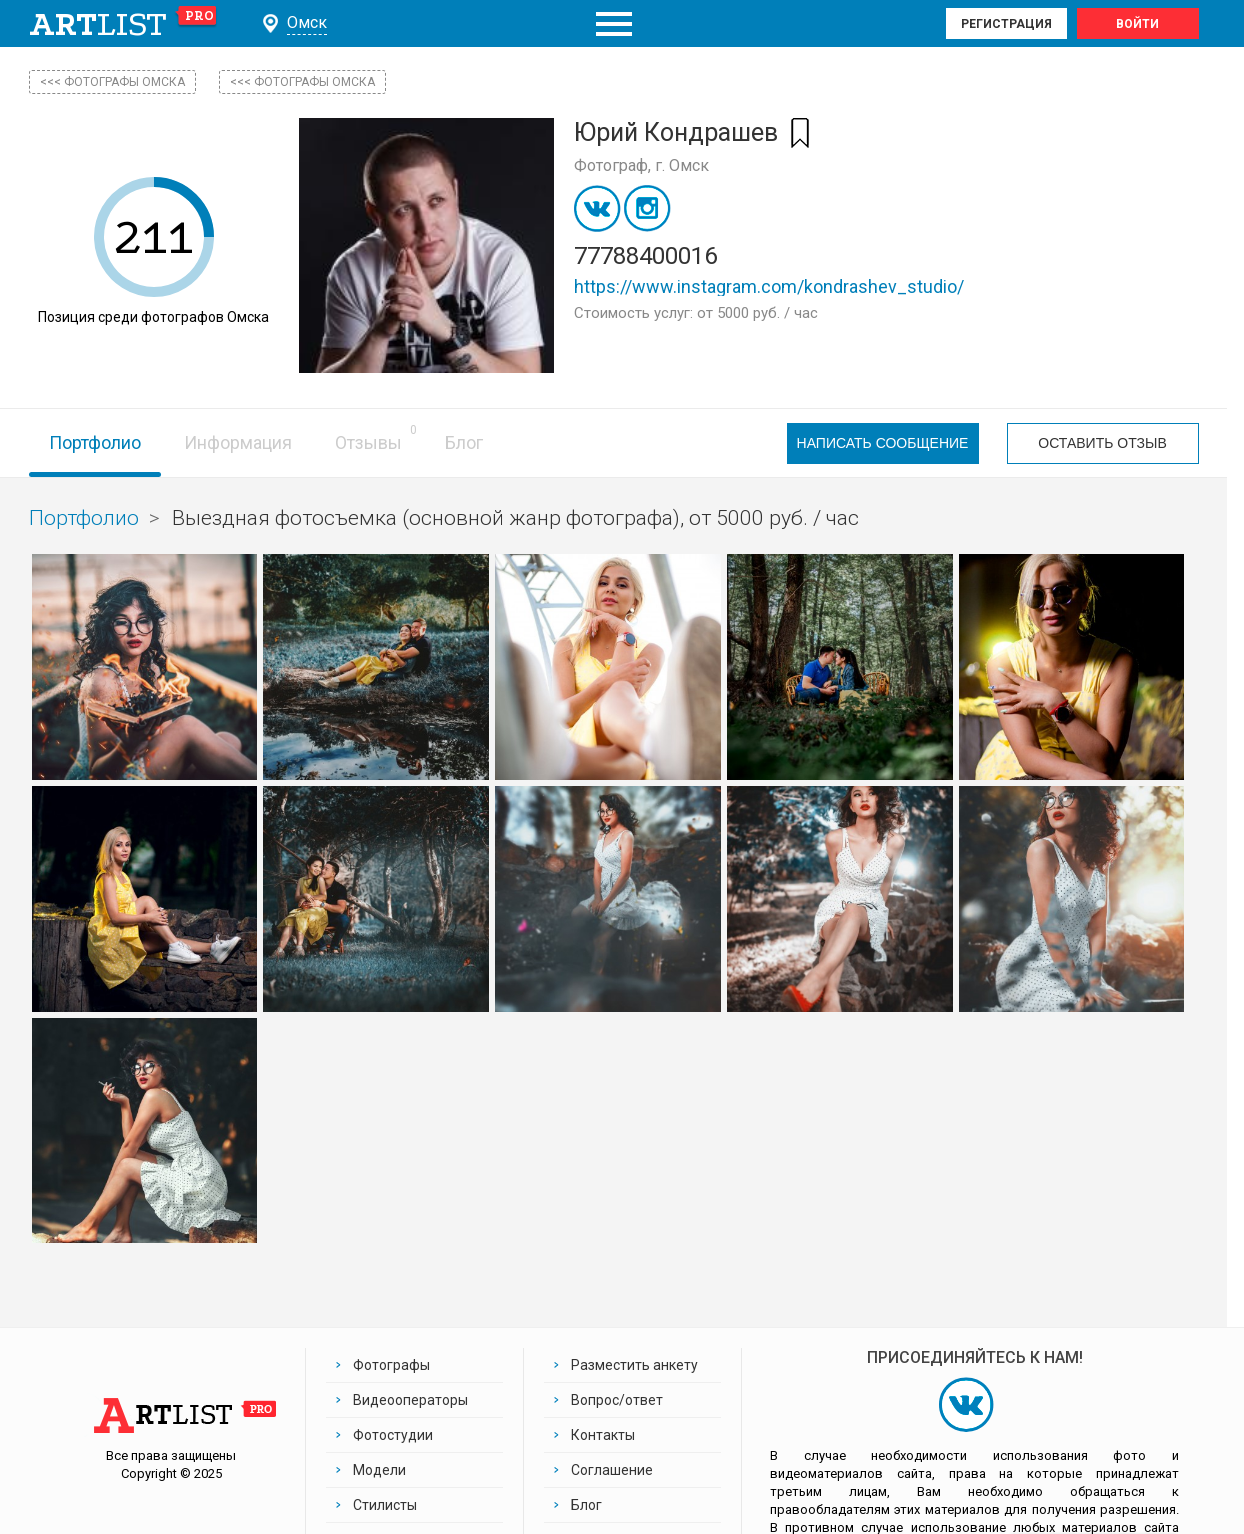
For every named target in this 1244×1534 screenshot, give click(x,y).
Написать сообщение (883, 443)
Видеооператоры (410, 1400)
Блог (464, 442)
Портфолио (95, 442)
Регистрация (1006, 24)
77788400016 (645, 256)
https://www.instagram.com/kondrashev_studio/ (769, 286)
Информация (238, 442)
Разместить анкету (634, 1365)
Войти (1137, 24)
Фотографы (391, 1365)
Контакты (603, 1435)
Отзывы (368, 442)
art (123, 24)
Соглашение (612, 1470)
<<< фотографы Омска (112, 82)
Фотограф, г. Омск (641, 165)
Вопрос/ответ (617, 1400)
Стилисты (385, 1505)
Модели (379, 1470)
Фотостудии (393, 1435)
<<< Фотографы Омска (302, 82)
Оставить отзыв (1102, 443)
